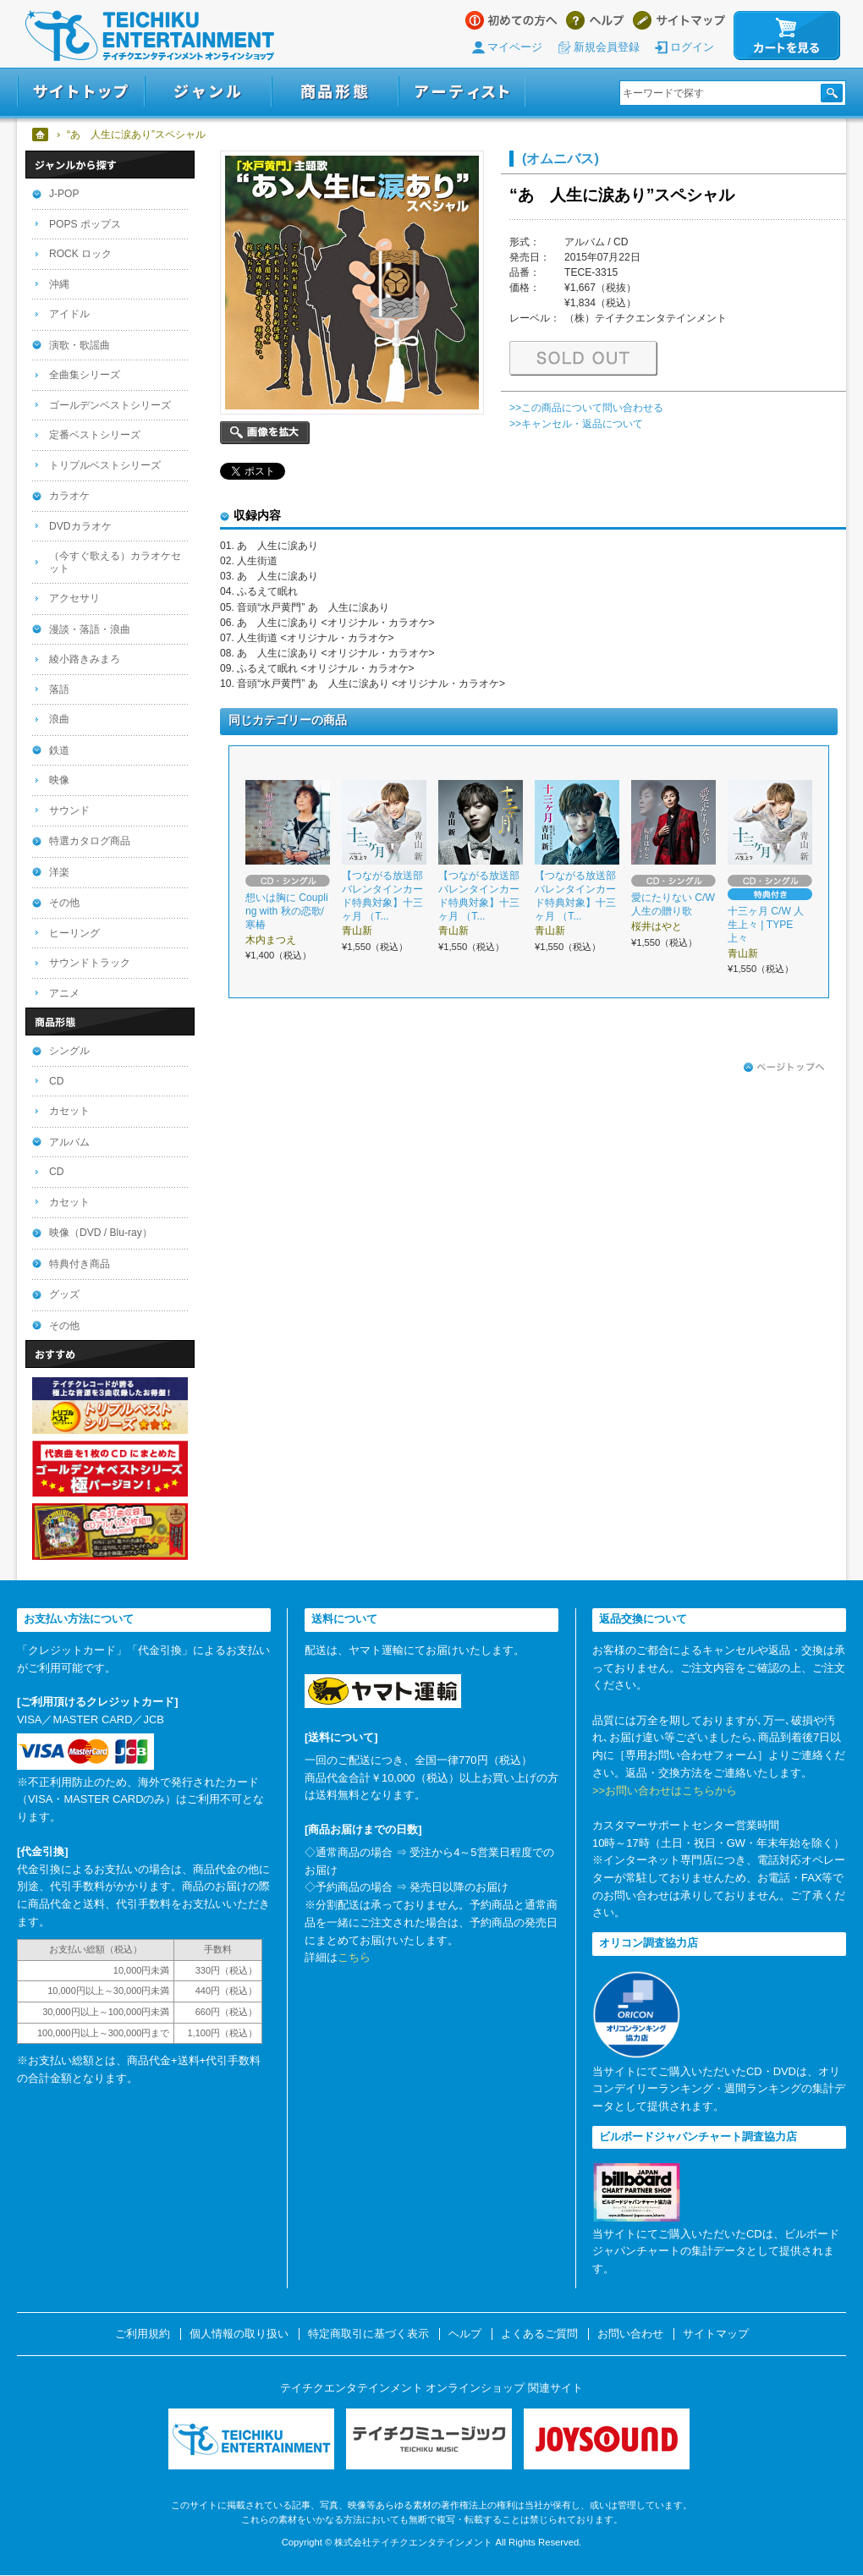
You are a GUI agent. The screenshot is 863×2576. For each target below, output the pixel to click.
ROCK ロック (80, 254)
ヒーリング (74, 933)
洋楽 (59, 872)
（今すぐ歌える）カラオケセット (115, 562)
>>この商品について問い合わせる (586, 408)
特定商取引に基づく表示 (368, 2334)
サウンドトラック (89, 963)
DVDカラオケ (80, 526)
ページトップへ (784, 1068)
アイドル (69, 314)
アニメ (64, 993)
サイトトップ (81, 92)
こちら (354, 1957)
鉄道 (59, 750)
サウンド (69, 810)
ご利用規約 (142, 2334)
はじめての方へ (511, 20)
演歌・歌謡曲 (79, 345)
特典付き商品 (79, 1264)
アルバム (69, 1142)
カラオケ (69, 496)
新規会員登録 (607, 47)
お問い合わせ (630, 2334)
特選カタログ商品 (89, 841)
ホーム (41, 134)
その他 (64, 903)
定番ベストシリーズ (94, 435)
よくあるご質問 (539, 2334)
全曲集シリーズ (84, 375)
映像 (59, 780)
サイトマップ (679, 20)
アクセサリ (74, 598)
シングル (69, 1051)
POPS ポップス (85, 224)
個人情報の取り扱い (239, 2334)
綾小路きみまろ (84, 659)
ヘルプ (595, 20)
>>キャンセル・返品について (576, 424)
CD (56, 1081)
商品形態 (335, 92)
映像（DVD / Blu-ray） (100, 1233)
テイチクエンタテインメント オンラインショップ (149, 35)
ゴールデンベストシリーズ (110, 405)
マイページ (514, 47)
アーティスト (462, 92)
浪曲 (59, 719)
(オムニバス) (560, 158)
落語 (59, 689)
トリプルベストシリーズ (105, 465)
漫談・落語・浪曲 (89, 629)
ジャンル (208, 92)
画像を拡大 (265, 432)
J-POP (64, 194)
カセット (69, 1111)
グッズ (64, 1294)
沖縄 (59, 284)
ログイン (692, 47)
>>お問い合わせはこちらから (664, 1790)
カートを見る (787, 35)
